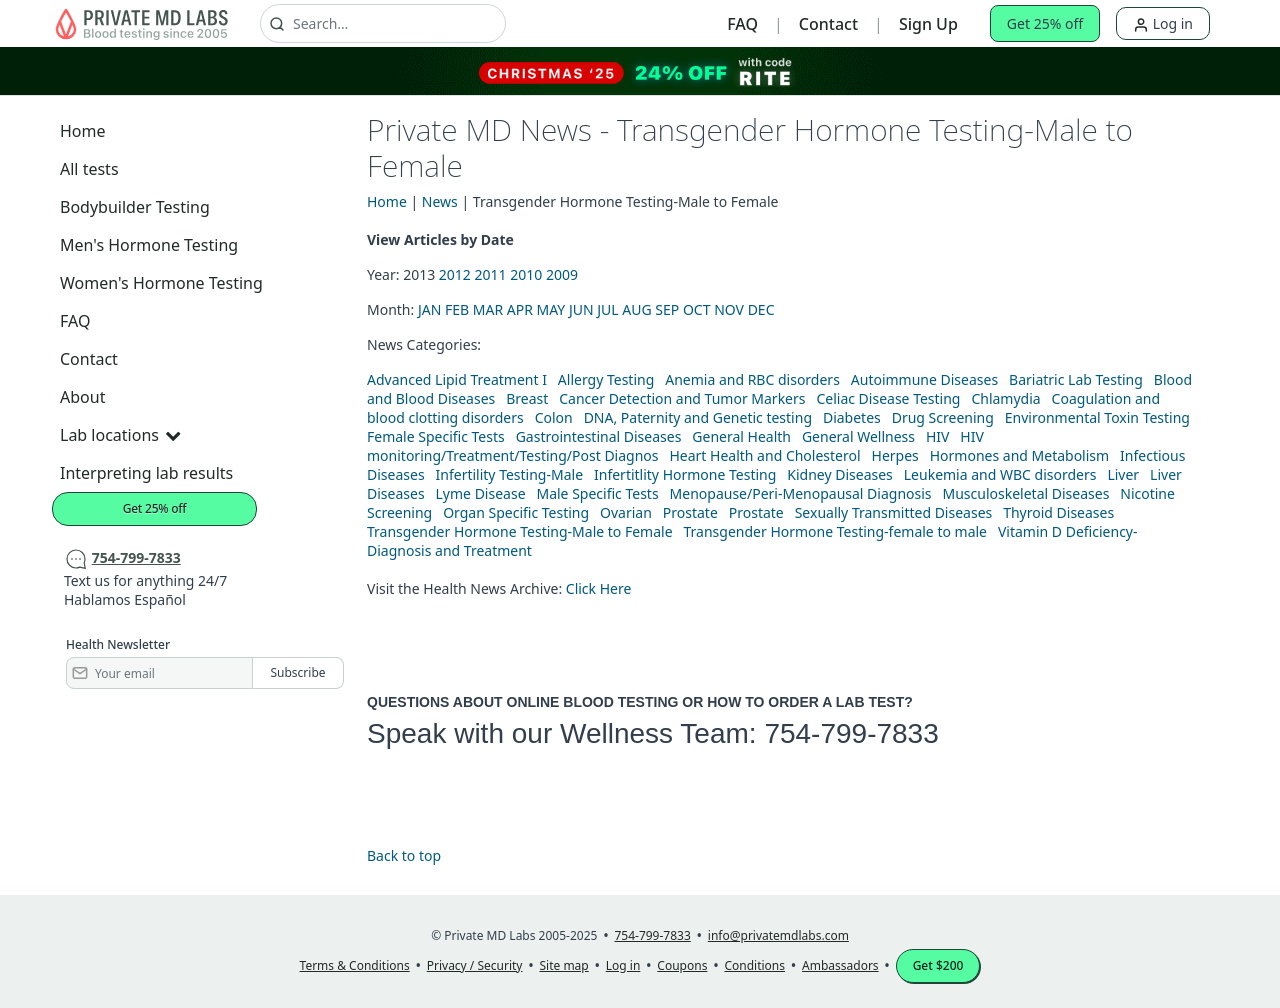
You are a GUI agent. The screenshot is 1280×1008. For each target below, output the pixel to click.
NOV (729, 309)
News (440, 201)
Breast (527, 398)
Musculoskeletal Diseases (1025, 493)
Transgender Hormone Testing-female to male (836, 531)
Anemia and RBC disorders (752, 379)
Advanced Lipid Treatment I (457, 379)
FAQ (742, 24)
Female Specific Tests (436, 436)
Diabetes (852, 417)
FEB (457, 309)
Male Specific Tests (597, 493)
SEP (667, 309)
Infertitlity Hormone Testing (685, 474)
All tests (89, 169)
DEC (761, 309)
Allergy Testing (606, 379)
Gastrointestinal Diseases (599, 436)
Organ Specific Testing (516, 512)
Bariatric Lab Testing (1076, 379)
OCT (697, 309)
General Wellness (858, 436)
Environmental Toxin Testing (1097, 417)
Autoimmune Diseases (924, 379)
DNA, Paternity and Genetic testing (698, 417)
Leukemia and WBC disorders (1000, 474)
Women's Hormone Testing (161, 283)
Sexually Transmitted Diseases (894, 512)
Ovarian (626, 512)
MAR (488, 309)
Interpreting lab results (146, 473)
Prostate (690, 512)
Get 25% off (1045, 23)
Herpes (895, 455)
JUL (607, 309)
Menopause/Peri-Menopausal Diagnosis (801, 493)
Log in (1163, 23)
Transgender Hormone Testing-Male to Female (520, 531)
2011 (491, 274)
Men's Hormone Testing (149, 245)
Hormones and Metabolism (1019, 455)
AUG (636, 309)
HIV (938, 436)
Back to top (404, 855)
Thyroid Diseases (1058, 512)
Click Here (599, 588)
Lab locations (120, 435)
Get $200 (938, 965)
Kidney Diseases (840, 474)
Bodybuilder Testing (135, 207)
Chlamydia (1005, 398)
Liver (1123, 474)
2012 (455, 274)
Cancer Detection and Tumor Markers (682, 398)
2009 (562, 274)
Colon (554, 417)
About (82, 397)
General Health (741, 436)
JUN (581, 309)
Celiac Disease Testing (888, 398)
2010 (526, 274)
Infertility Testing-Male (510, 474)
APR (520, 309)
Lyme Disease (481, 493)
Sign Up (928, 24)
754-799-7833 (851, 733)
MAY (551, 309)
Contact (828, 24)
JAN (429, 309)
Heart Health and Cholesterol (764, 455)
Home (83, 131)
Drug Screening (943, 417)
